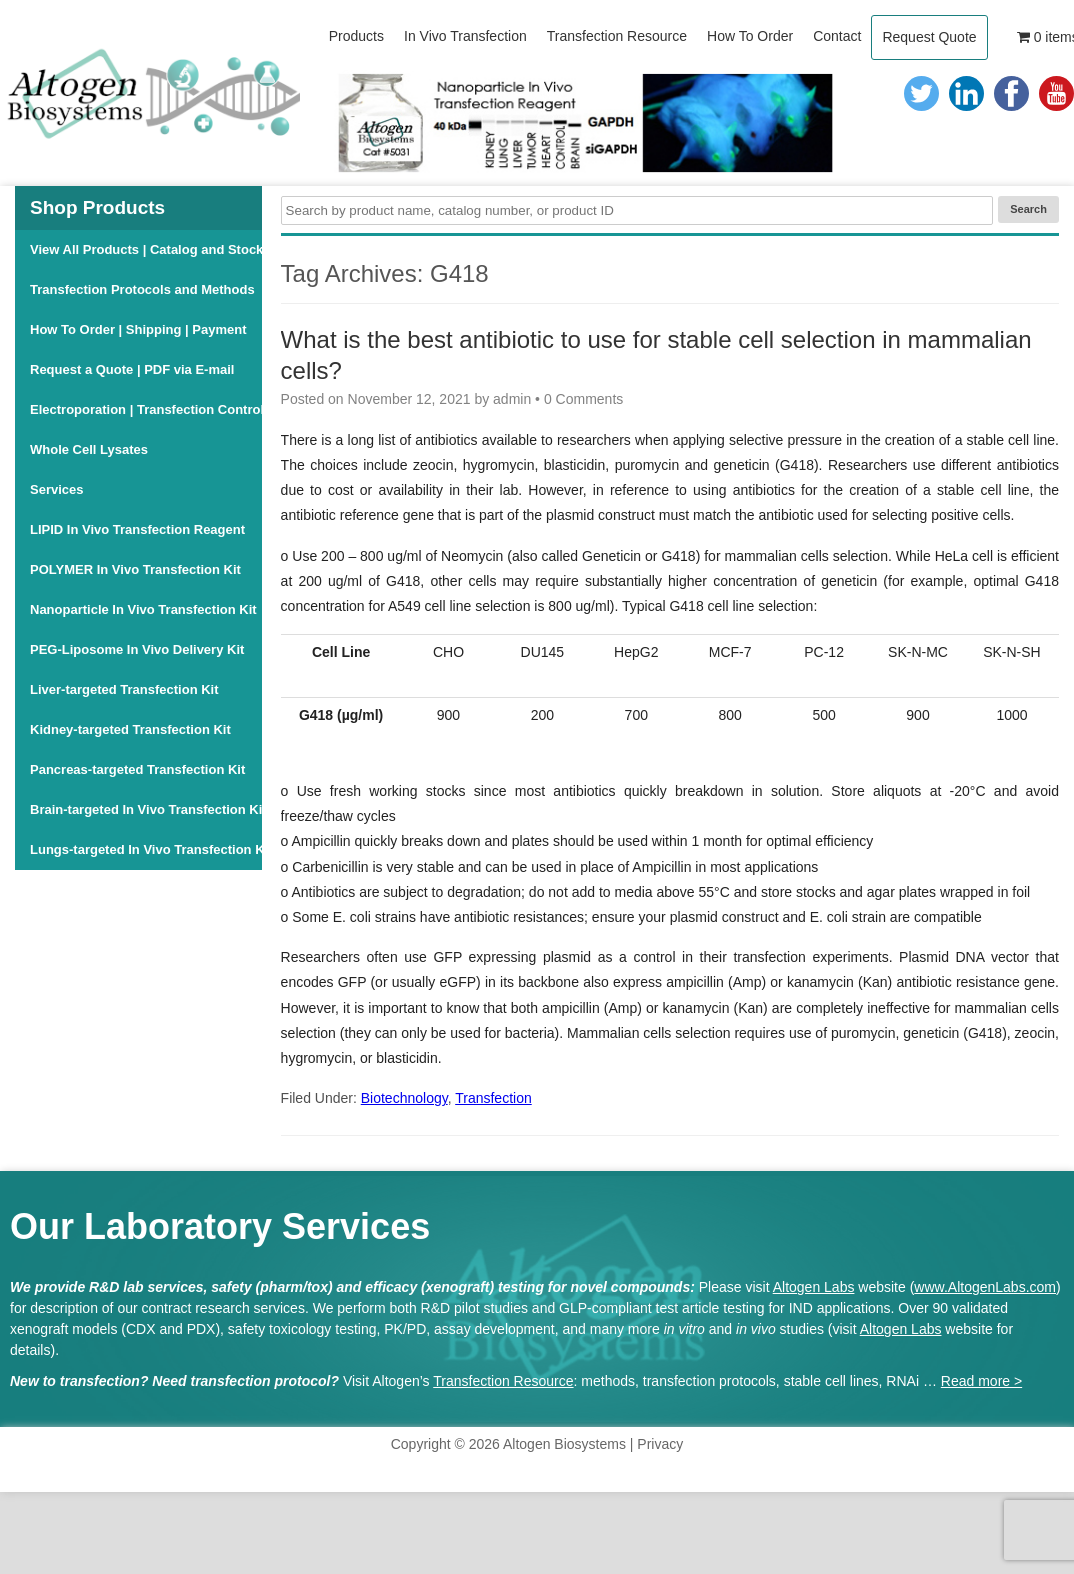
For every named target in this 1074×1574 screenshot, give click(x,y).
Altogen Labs (814, 1287)
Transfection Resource (503, 1381)
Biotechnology (404, 1098)
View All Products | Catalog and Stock (146, 249)
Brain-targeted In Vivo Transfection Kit (146, 809)
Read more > (981, 1381)
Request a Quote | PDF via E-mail (132, 369)
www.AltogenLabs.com (985, 1287)
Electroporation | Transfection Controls (146, 409)
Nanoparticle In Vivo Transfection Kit (143, 609)
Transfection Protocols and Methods (142, 289)
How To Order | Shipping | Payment (138, 329)
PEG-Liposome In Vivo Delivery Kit (137, 649)
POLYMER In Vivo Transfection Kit (135, 569)
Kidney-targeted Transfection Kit (130, 729)
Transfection (493, 1098)
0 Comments (583, 399)
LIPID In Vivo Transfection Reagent (137, 529)
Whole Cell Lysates (89, 449)
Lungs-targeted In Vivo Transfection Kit (146, 849)
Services (57, 489)
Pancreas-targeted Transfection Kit (137, 769)
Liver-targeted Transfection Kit (124, 689)
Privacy (660, 1444)
